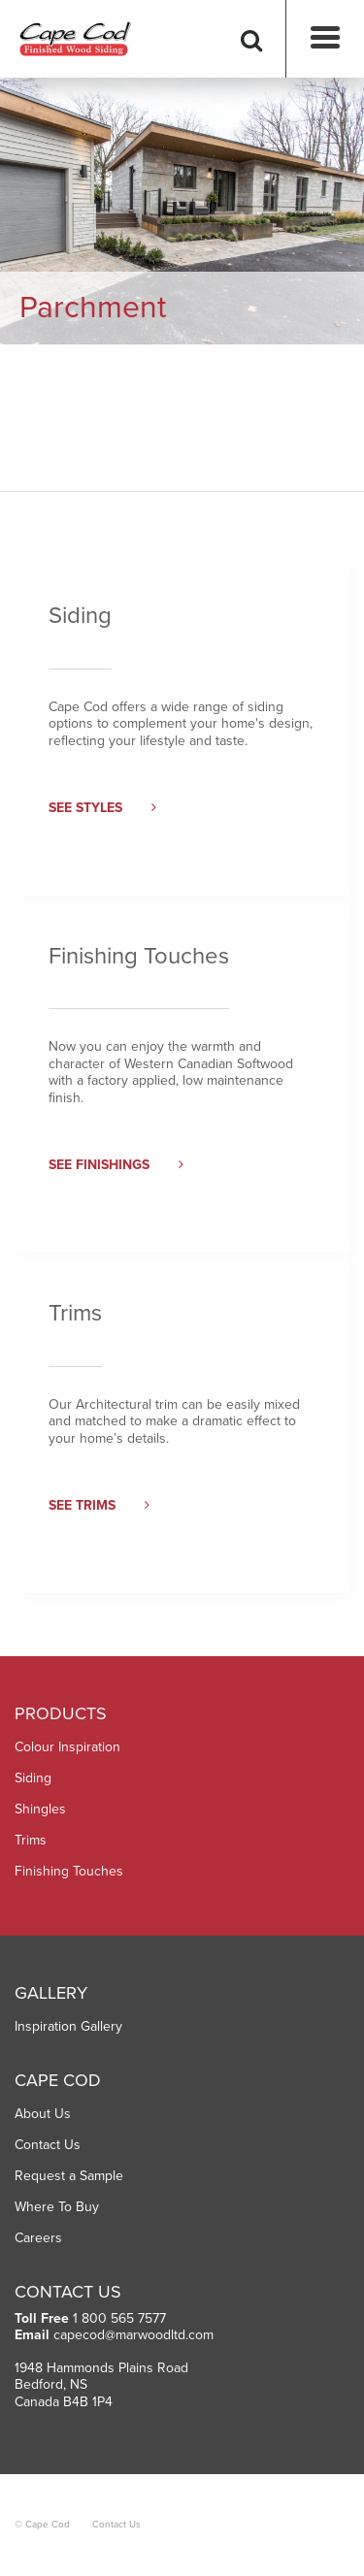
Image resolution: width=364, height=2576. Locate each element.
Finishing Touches (69, 1871)
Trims (31, 1840)
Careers (38, 2238)
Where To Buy (57, 2207)
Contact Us (48, 2144)
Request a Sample (69, 2176)
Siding (33, 1778)
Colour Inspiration (67, 1747)
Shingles (40, 1809)
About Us (43, 2113)
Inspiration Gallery (68, 2026)
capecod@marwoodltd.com (133, 2335)
